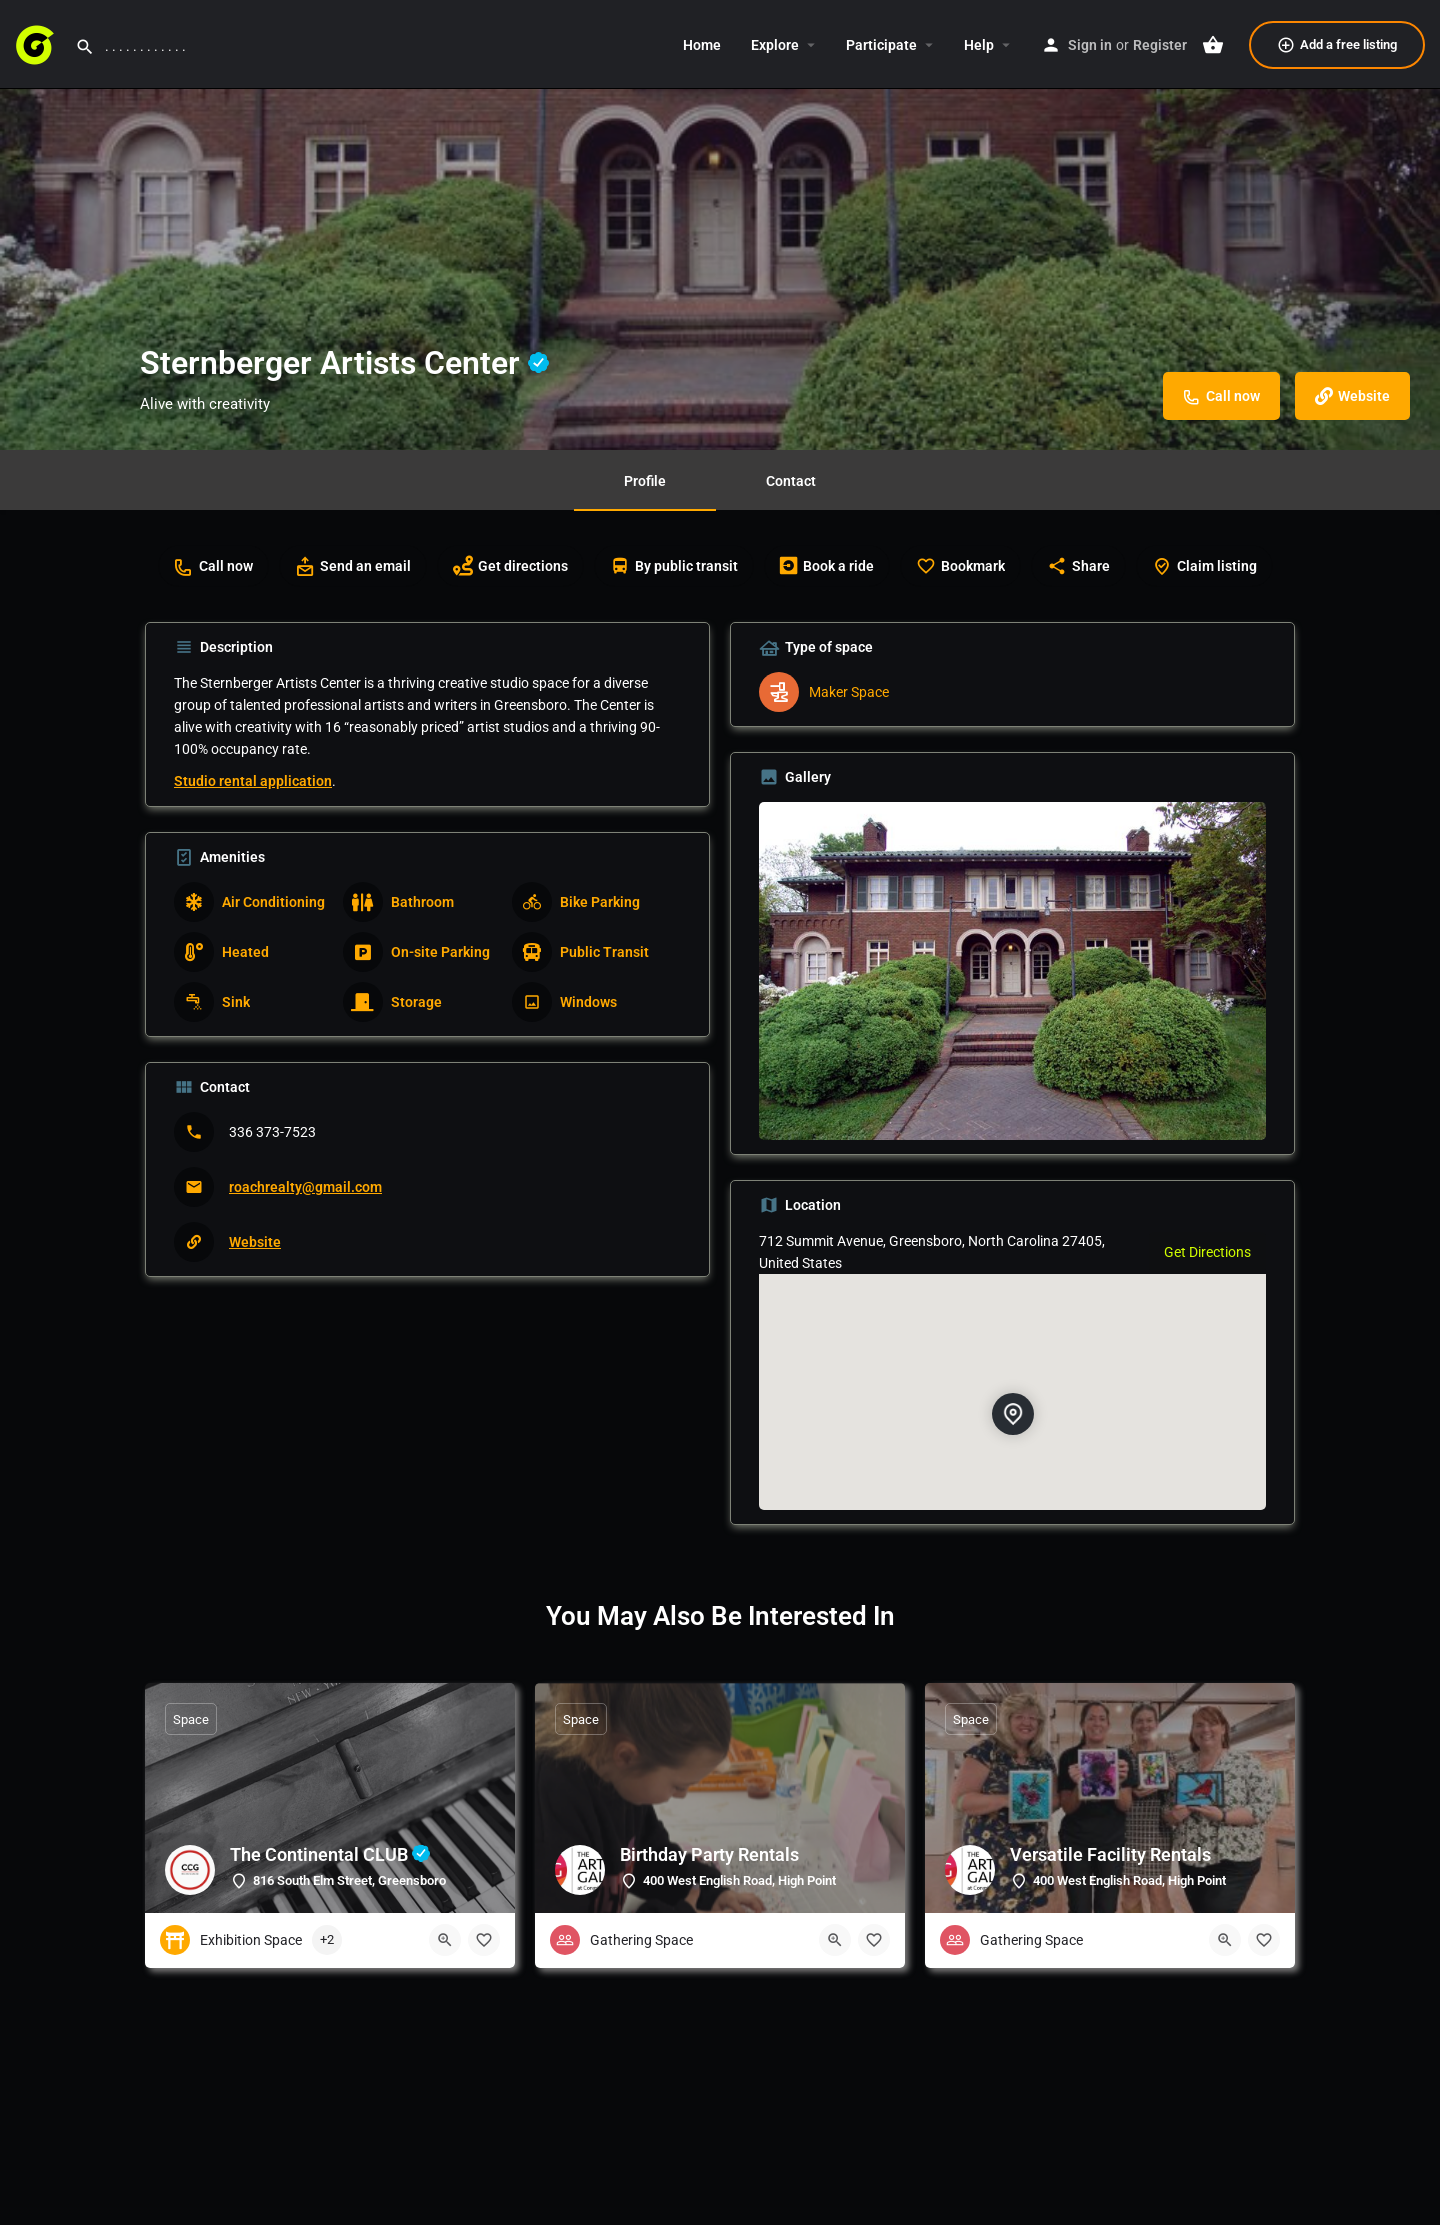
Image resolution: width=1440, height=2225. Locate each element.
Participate (881, 45)
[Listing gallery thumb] (1012, 971)
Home (702, 45)
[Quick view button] (445, 1940)
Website (255, 1242)
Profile (645, 481)
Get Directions (1207, 1252)
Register (1160, 45)
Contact (791, 481)
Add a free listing (1337, 45)
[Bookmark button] (484, 1940)
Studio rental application (253, 781)
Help (979, 45)
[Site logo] (37, 43)
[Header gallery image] (720, 225)
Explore (775, 45)
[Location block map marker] (1012, 1414)
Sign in (1090, 45)
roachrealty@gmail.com (305, 1187)
